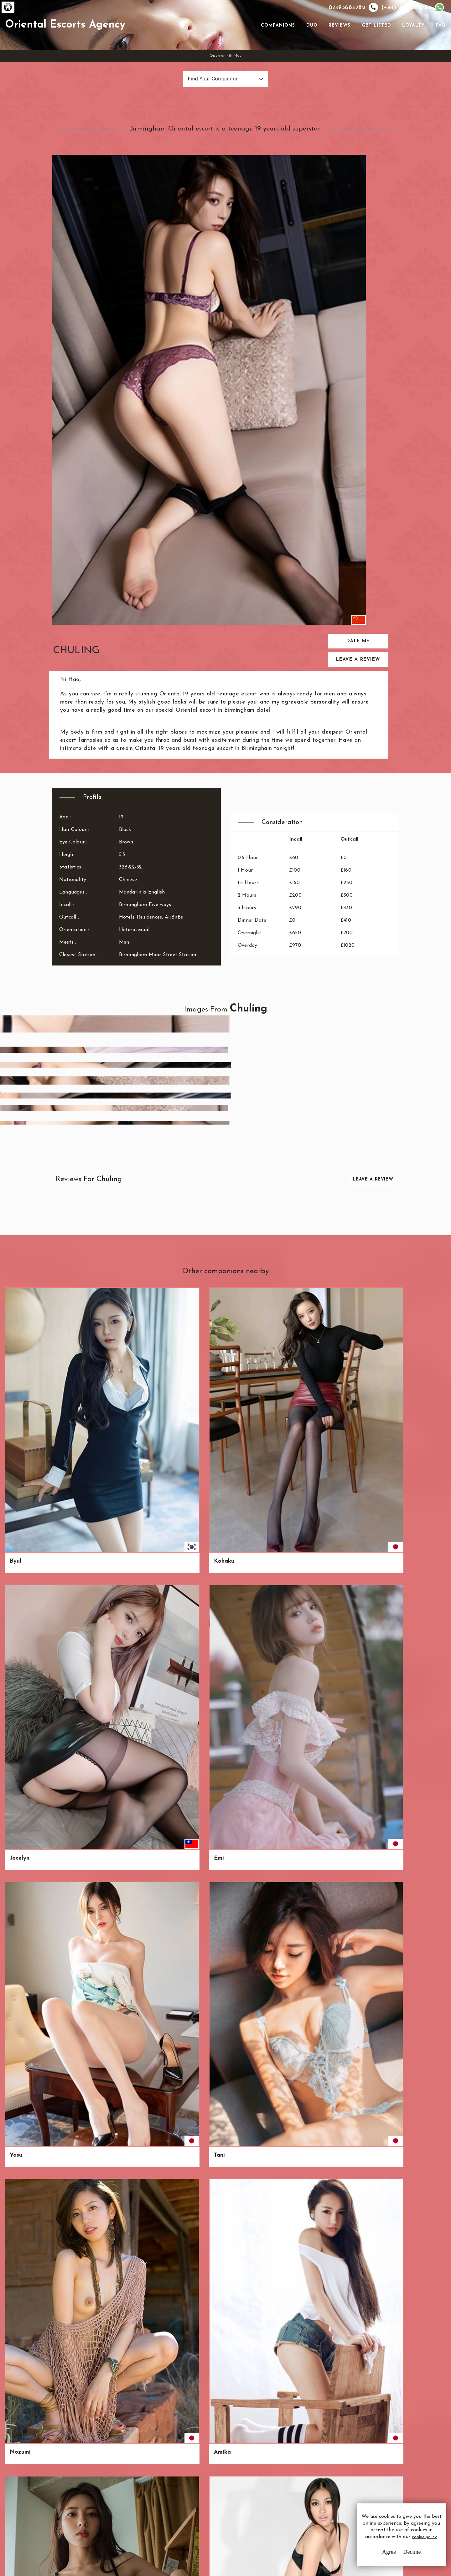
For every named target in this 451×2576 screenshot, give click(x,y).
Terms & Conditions (192, 2481)
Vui (352, 1770)
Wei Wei (302, 1186)
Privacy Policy (186, 2493)
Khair (73, 1485)
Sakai (186, 1675)
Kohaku (76, 1091)
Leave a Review (369, 249)
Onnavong (305, 1485)
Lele (354, 1959)
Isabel (300, 2054)
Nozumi (358, 1091)
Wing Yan (248, 1485)
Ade (409, 1580)
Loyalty (411, 47)
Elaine (300, 1864)
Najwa (131, 1770)
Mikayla (133, 1864)
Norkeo (302, 1770)
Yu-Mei (244, 1390)
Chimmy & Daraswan (135, 1291)
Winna (74, 2149)
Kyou (411, 1675)
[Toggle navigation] (250, 47)
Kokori (19, 2054)
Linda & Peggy (415, 1189)
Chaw (129, 1675)
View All (35, 2321)
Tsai (15, 1580)
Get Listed (374, 47)
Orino (411, 1390)
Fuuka (412, 2054)
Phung (74, 1864)
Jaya (410, 1485)
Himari (301, 1288)
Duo (309, 47)
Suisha (74, 1580)
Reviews (337, 47)
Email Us (279, 2481)
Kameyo (415, 1770)
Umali (73, 1186)
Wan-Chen (79, 1675)
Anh (71, 1390)
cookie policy (387, 2545)
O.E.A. (68, 2474)
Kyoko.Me (135, 1959)
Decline (394, 2557)
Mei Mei (77, 1959)
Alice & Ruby (196, 1288)
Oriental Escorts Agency (116, 46)
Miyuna (132, 2149)
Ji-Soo (243, 1864)
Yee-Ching (417, 1288)
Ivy (408, 1959)
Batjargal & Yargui (251, 1291)
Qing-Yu (303, 1390)
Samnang (134, 1580)
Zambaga (248, 1959)
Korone (19, 1390)
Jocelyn (132, 1091)
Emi (184, 1091)
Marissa (358, 2054)
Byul (15, 1091)
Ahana (187, 1186)
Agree (371, 2557)
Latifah (20, 2149)
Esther (243, 1186)
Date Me (369, 230)
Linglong (191, 2054)
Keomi (187, 1390)
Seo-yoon (247, 2054)
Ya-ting (301, 1959)
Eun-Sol (189, 1580)
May (354, 1675)
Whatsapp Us (285, 2494)
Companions (276, 47)
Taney (356, 1485)
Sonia (17, 1770)
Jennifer (20, 1864)
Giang (130, 1390)
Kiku (297, 1580)
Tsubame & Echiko (24, 1291)
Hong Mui (417, 1864)
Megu (186, 1485)
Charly (74, 2054)
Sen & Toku (81, 1288)
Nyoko (188, 1864)
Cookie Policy (186, 2504)
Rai (239, 1770)
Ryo (127, 1186)
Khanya (245, 1675)
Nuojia (244, 1580)
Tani (297, 1091)
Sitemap (180, 2516)
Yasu (241, 1091)
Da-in (299, 1675)
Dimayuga (136, 1485)
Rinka (17, 1675)
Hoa (15, 1186)
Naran (356, 1288)
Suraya (188, 1770)
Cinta (129, 2054)
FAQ (438, 47)
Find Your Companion (199, 124)
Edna (186, 1959)
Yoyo (354, 1390)
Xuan (355, 1186)
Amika (412, 1091)
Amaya (19, 1959)
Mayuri (357, 1864)
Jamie (355, 1580)
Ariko (73, 1770)
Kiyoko (19, 1485)
